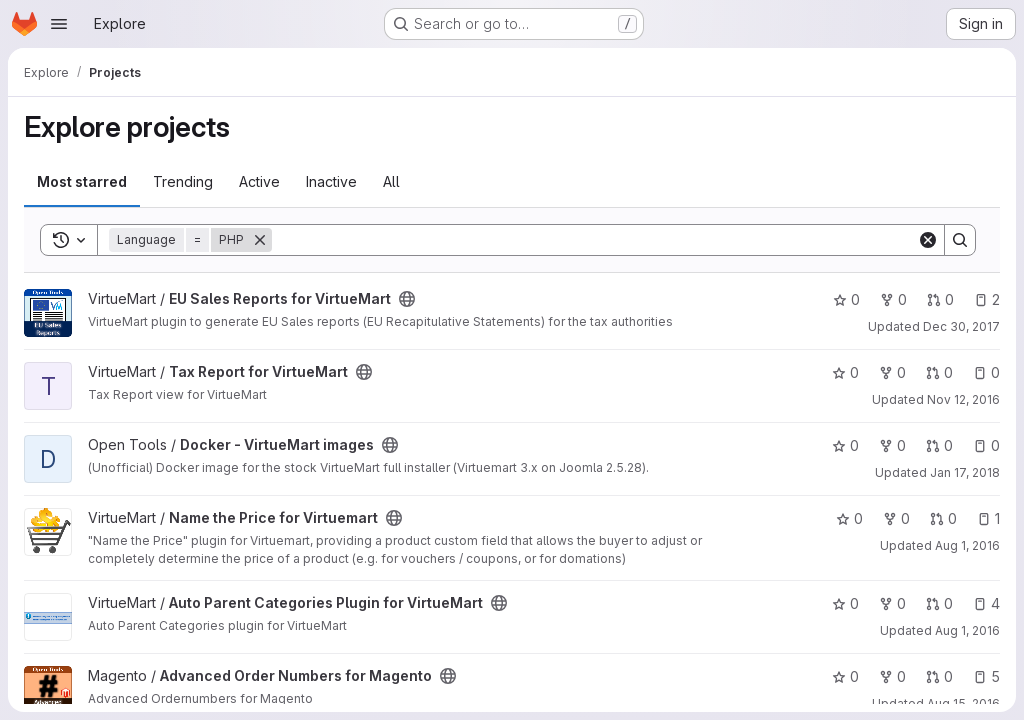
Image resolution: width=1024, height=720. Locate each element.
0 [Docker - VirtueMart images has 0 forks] (892, 445)
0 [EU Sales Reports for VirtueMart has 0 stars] (846, 299)
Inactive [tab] (331, 181)
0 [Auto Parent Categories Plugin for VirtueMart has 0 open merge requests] (939, 603)
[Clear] (928, 240)
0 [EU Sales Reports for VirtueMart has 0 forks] (893, 299)
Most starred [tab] (82, 181)
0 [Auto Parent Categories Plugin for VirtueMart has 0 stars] (845, 603)
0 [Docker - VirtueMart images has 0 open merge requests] (939, 445)
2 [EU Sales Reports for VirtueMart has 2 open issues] (987, 299)
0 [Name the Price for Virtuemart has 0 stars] (849, 518)
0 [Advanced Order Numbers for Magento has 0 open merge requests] (939, 676)
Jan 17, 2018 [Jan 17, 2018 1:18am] (965, 472)
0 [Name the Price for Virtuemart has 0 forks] (896, 518)
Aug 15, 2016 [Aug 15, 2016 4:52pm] (963, 703)
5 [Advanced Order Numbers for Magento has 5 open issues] (986, 676)
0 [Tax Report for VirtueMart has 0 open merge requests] (939, 372)
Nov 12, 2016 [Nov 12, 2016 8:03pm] (963, 399)
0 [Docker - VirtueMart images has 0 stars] (845, 445)
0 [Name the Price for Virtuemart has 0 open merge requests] (943, 518)
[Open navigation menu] (59, 24)
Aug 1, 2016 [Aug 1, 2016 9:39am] (967, 545)
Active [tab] (259, 181)
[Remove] (260, 240)
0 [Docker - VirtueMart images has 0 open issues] (986, 445)
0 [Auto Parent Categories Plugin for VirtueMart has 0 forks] (892, 603)
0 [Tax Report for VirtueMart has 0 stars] (845, 372)
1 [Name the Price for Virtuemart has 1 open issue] (988, 518)
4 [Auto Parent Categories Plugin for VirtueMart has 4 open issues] (986, 603)
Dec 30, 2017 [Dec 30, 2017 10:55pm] (961, 326)
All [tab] (391, 181)
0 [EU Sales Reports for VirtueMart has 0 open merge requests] (940, 299)
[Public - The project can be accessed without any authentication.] (407, 299)
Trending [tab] (183, 181)
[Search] (594, 240)
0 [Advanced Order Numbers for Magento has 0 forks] (892, 676)
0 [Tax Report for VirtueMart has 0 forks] (892, 372)
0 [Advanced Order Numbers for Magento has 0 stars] (845, 676)
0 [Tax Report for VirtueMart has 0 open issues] (986, 372)
